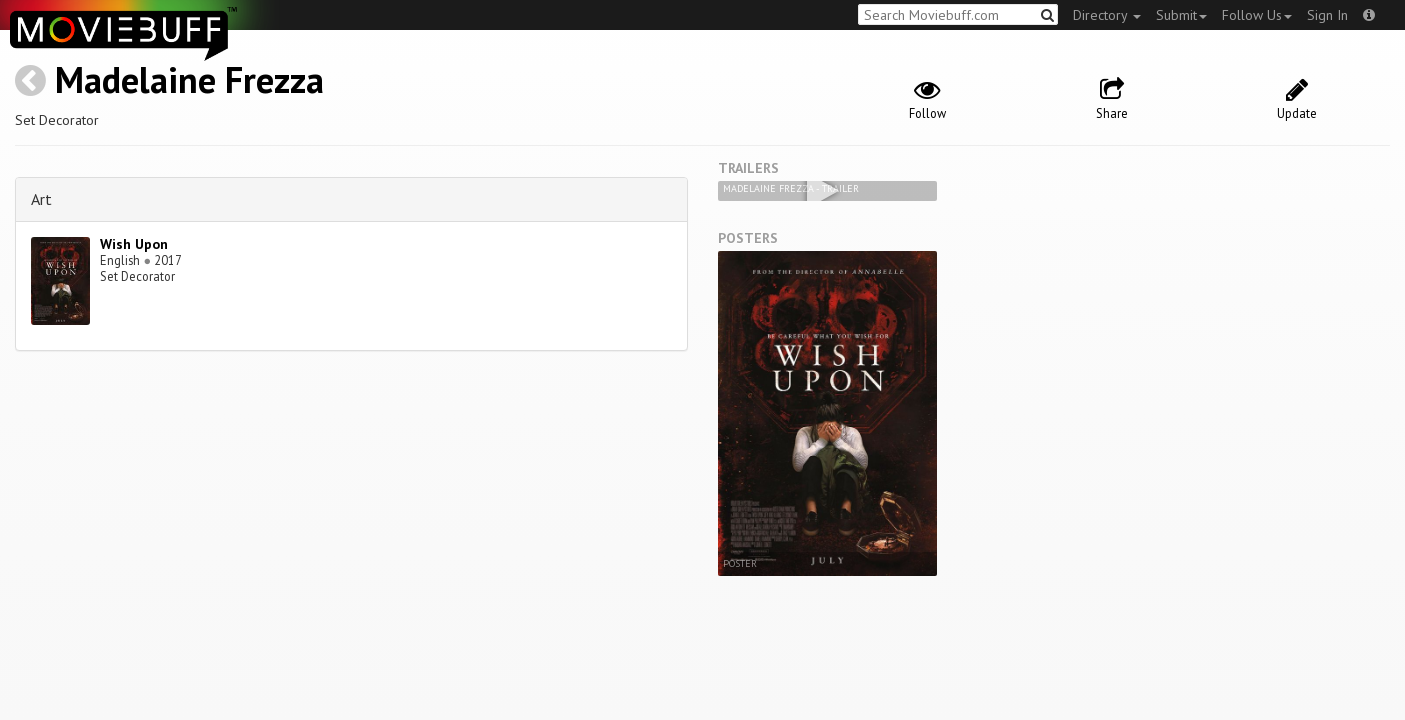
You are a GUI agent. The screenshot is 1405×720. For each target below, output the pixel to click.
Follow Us (1257, 15)
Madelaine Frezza (189, 79)
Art (41, 199)
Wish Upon (134, 244)
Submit (1181, 15)
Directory (1107, 15)
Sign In (1327, 15)
